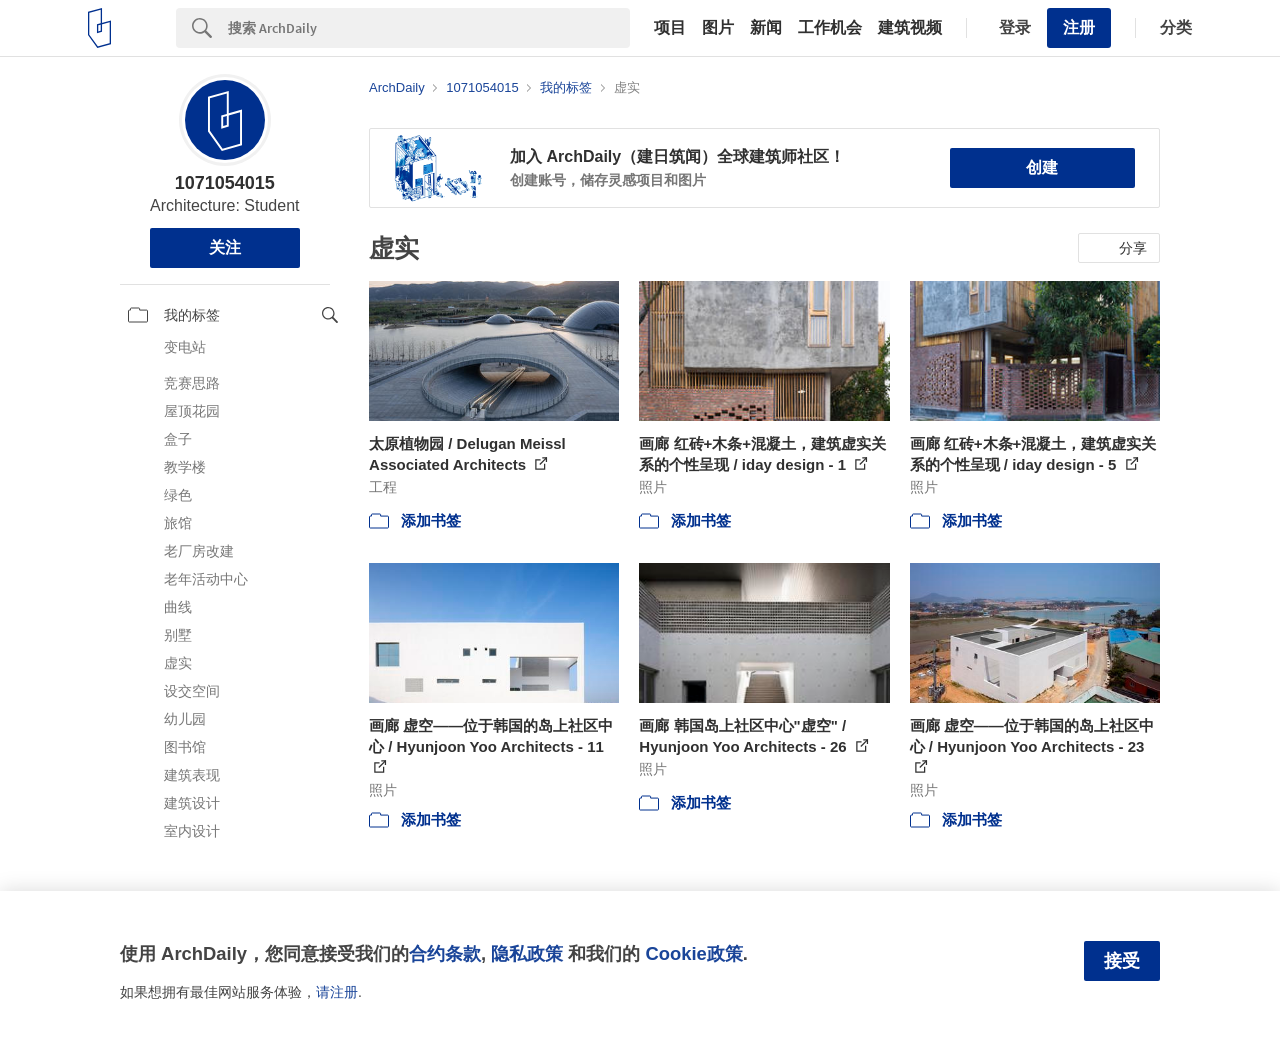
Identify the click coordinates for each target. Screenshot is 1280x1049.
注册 (1079, 27)
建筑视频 (910, 28)
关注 (225, 247)
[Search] (429, 28)
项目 (670, 28)
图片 (718, 28)
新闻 (766, 28)
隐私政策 (527, 953)
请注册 (337, 992)
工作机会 (830, 28)
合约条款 (445, 953)
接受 (1122, 961)
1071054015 (225, 183)
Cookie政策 (693, 953)
